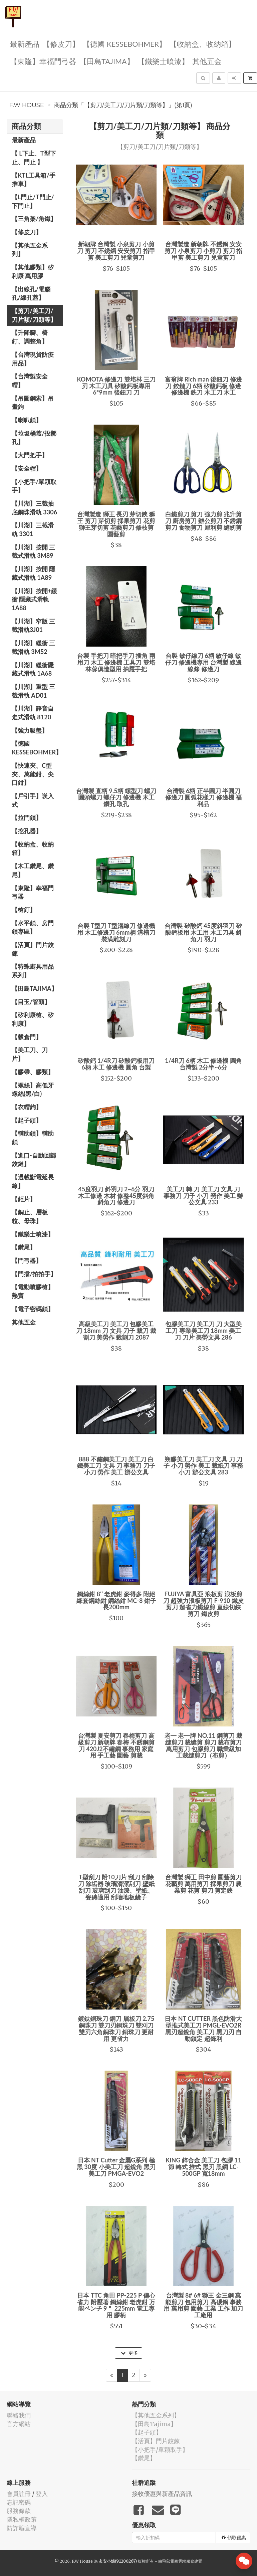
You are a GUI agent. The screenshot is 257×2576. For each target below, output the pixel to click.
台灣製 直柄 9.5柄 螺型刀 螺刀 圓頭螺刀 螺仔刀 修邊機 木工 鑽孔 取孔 (116, 797)
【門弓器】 (27, 1260)
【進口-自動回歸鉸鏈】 (34, 1160)
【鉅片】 (24, 1199)
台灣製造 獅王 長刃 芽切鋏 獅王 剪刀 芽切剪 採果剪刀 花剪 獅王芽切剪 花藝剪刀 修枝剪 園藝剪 (116, 523)
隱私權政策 (22, 2519)
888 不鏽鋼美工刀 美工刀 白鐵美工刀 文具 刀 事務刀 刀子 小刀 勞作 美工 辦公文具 (116, 1465)
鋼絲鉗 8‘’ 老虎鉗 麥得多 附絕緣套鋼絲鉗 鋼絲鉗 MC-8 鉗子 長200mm (116, 1600)
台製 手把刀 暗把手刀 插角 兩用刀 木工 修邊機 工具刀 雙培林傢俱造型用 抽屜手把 (116, 662)
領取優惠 (234, 2538)
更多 (129, 2353)
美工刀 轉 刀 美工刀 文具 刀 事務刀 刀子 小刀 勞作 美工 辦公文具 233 (203, 1195)
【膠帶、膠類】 (33, 1072)
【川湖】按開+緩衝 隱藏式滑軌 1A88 (34, 599)
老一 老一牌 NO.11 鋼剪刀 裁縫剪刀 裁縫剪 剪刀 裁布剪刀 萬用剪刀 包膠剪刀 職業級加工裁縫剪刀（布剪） (203, 1745)
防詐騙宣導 (22, 2528)
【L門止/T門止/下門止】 (33, 201)
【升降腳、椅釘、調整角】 (30, 337)
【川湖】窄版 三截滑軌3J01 (33, 626)
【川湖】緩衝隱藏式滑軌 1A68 (33, 669)
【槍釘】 (24, 909)
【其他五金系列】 (30, 250)
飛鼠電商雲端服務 (178, 2561)
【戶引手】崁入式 (33, 800)
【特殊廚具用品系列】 (33, 971)
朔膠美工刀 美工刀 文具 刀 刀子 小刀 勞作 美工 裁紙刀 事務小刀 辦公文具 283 (203, 1465)
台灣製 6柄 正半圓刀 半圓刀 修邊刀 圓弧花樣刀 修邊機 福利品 (203, 797)
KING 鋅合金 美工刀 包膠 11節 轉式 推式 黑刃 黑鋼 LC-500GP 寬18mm (203, 2166)
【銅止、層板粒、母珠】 (30, 1216)
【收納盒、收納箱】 (203, 43)
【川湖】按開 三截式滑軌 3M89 (33, 551)
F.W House (26, 105)
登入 (42, 2494)
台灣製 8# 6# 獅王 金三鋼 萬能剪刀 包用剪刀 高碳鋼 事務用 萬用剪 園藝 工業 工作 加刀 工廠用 (203, 2305)
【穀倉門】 (27, 1036)
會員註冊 (19, 2494)
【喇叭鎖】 (27, 420)
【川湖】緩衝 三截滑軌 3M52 (33, 647)
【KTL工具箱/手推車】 (33, 180)
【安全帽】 (27, 468)
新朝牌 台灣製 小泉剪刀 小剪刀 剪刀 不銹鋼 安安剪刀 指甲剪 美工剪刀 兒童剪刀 (116, 250)
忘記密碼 (19, 2502)
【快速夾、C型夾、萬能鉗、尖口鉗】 (33, 774)
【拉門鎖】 (27, 817)
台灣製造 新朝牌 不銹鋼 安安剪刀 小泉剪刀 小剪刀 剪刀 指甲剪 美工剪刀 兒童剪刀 (204, 250)
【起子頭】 (27, 1120)
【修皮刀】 (61, 43)
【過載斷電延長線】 (33, 1181)
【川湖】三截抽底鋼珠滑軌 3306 (34, 508)
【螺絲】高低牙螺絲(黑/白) (33, 1090)
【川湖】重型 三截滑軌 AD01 (33, 691)
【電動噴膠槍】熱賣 (33, 1291)
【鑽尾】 (24, 1247)
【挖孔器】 (27, 831)
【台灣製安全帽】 (30, 381)
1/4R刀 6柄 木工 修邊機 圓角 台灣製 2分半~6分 (203, 1064)
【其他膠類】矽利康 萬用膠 (33, 271)
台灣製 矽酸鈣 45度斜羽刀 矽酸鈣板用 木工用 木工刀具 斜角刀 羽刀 (203, 932)
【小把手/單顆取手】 (34, 486)
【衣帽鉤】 (27, 1107)
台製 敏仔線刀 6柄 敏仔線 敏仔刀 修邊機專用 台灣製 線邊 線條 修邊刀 (203, 662)
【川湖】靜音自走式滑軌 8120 (33, 713)
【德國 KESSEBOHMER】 (124, 43)
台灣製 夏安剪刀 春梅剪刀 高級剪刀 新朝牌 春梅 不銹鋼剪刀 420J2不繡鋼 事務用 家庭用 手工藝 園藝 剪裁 (116, 1745)
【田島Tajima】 (106, 61)
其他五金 (207, 61)
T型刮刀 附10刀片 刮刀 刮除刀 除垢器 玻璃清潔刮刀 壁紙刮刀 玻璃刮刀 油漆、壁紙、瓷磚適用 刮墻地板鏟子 (116, 1886)
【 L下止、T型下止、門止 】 (34, 158)
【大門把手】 (30, 455)
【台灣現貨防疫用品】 (33, 359)
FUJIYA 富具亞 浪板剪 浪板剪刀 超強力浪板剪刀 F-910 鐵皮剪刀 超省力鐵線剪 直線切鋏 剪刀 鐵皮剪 (203, 1603)
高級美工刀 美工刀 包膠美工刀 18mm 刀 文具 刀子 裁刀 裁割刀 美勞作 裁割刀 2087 (116, 1330)
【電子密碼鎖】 (33, 1309)
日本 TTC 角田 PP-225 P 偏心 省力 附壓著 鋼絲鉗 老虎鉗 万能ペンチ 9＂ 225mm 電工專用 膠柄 (116, 2305)
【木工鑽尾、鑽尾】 (33, 870)
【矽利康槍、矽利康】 (33, 1019)
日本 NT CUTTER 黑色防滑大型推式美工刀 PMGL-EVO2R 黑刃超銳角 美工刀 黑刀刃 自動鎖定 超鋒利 (203, 2028)
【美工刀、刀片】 (30, 1054)
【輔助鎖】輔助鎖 (33, 1138)
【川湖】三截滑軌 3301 (33, 529)
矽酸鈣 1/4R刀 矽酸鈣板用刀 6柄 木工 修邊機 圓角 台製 (116, 1064)
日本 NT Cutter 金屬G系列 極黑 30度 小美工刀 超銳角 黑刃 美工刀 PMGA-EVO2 (116, 2166)
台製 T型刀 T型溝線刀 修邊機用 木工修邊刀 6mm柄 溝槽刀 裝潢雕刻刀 (116, 932)
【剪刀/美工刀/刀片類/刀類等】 (34, 315)
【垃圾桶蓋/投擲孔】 (34, 438)
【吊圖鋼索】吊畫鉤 (33, 403)
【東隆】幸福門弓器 (43, 61)
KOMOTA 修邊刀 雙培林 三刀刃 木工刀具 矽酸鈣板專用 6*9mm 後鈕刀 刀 (116, 386)
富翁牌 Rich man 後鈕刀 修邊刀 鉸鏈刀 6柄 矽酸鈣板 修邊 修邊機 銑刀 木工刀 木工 (203, 386)
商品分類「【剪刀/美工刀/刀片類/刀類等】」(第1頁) (123, 105)
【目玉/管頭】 (31, 1001)
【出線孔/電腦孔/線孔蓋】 (31, 293)
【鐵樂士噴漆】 (163, 61)
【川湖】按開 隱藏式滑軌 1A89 (33, 573)
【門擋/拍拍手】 (34, 1273)
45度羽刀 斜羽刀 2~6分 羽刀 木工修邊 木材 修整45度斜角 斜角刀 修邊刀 (116, 1195)
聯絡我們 (19, 2415)
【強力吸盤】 (30, 730)
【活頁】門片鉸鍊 (33, 949)
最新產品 (24, 43)
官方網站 (19, 2424)
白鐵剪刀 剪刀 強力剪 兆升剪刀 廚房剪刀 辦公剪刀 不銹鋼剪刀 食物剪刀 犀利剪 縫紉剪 (203, 520)
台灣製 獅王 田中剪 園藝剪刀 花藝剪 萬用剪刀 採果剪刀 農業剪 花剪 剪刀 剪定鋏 (203, 1883)
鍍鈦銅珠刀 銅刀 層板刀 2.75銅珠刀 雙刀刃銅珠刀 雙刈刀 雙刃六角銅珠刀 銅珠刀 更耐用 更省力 (116, 2028)
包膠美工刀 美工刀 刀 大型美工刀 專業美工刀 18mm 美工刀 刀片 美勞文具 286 (203, 1330)
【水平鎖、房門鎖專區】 (33, 927)
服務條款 (19, 2511)
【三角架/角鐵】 (34, 218)
